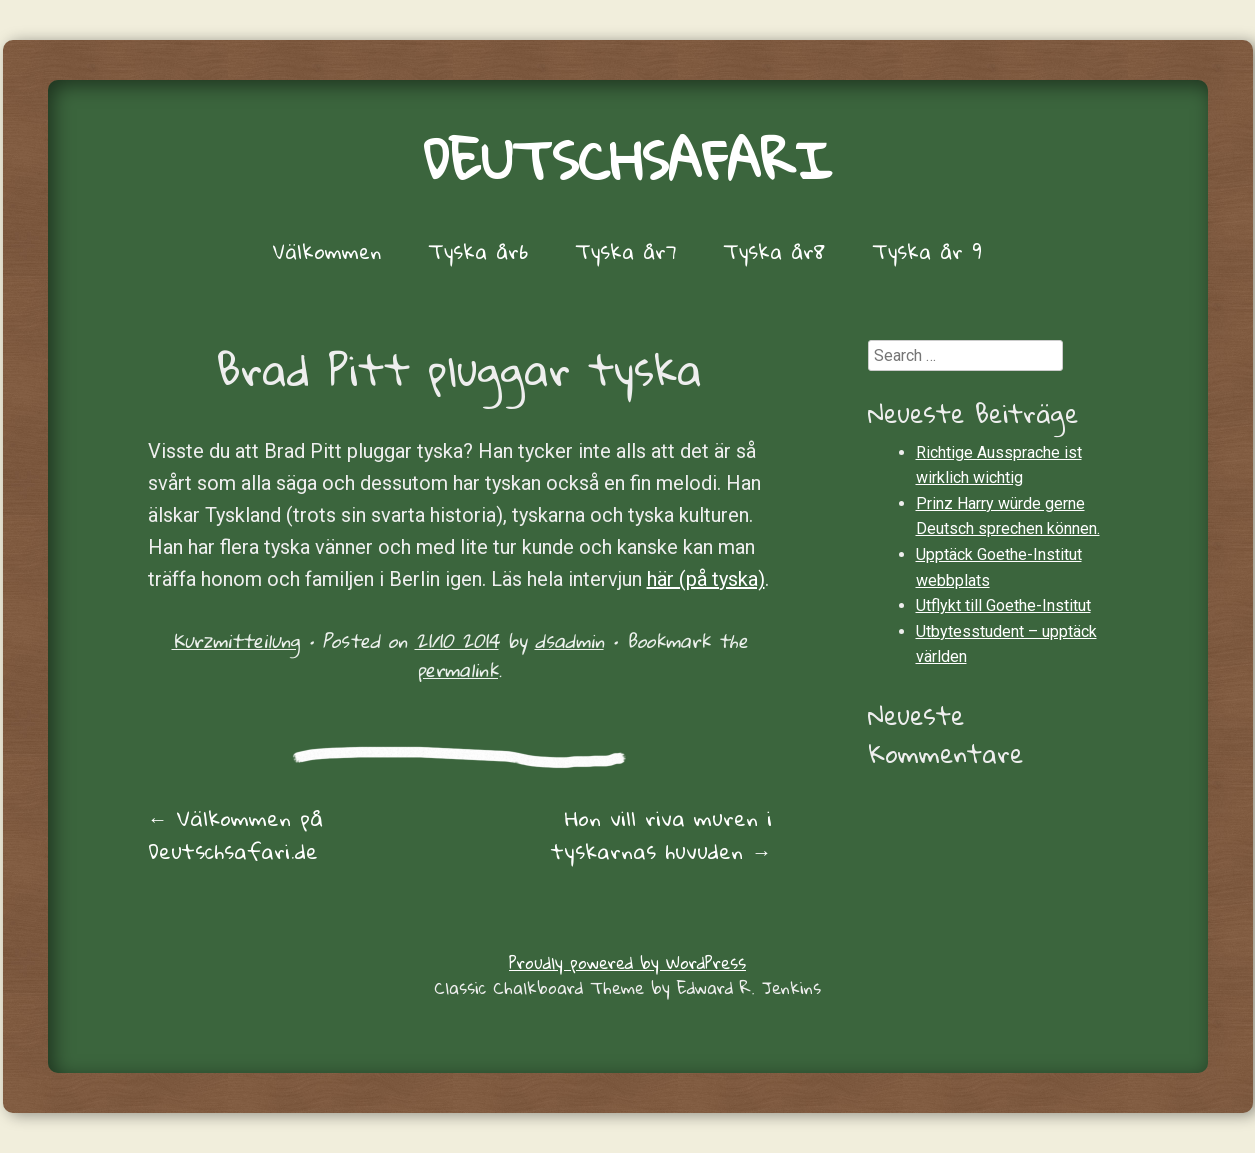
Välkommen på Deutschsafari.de (235, 834)
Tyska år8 (774, 251)
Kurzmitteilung (236, 640)
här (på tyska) (706, 579)
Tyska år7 (625, 251)
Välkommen (327, 251)
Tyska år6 (478, 251)
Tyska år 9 (927, 251)
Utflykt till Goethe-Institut (1003, 605)
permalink (457, 669)
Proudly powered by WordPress (627, 962)
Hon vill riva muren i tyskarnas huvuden (661, 834)
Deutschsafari (628, 159)
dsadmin (569, 640)
